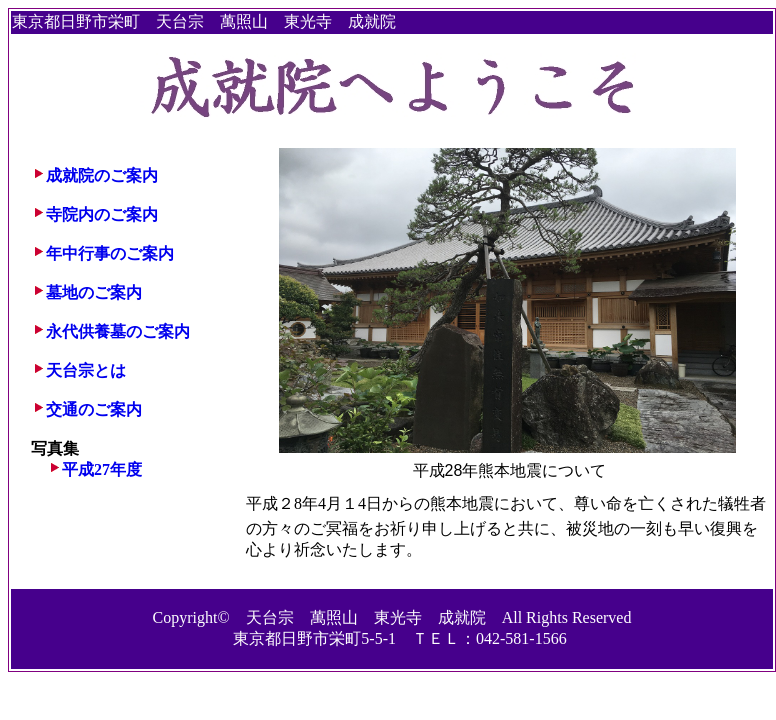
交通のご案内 (94, 409)
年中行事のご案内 (110, 253)
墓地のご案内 (94, 292)
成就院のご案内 (102, 175)
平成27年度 (102, 469)
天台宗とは (86, 370)
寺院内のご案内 (102, 214)
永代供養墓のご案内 (118, 331)
